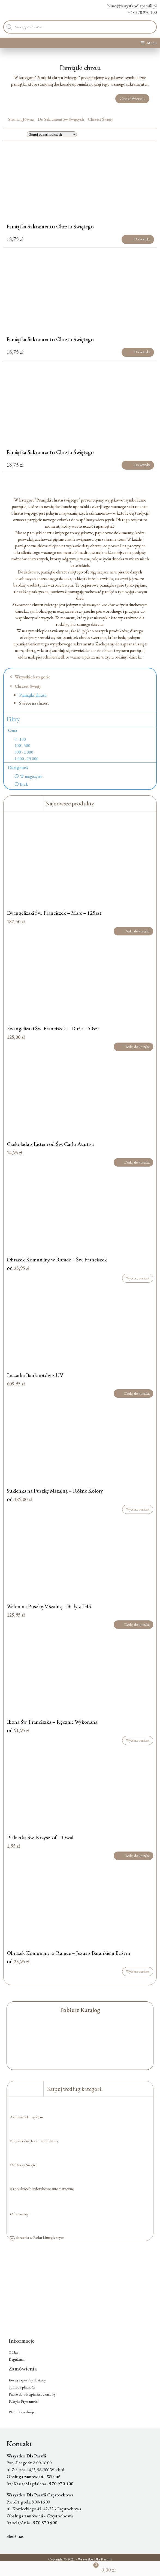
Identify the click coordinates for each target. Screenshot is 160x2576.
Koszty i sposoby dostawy (27, 2380)
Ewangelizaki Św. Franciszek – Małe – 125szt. (54, 912)
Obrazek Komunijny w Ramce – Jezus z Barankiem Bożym (68, 1952)
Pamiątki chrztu (33, 695)
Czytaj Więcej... (132, 98)
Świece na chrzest (34, 703)
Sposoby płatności (22, 2387)
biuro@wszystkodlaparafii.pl (128, 6)
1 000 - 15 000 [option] (26, 759)
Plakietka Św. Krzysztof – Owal (40, 1837)
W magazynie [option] (31, 776)
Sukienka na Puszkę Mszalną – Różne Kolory (55, 1490)
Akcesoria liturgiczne (27, 2116)
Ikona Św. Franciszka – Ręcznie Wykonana (52, 1721)
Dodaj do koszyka (133, 931)
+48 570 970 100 (138, 12)
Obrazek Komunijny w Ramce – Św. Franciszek (57, 1259)
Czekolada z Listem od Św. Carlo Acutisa (50, 1143)
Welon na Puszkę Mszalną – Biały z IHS (49, 1606)
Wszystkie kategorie (30, 677)
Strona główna (21, 119)
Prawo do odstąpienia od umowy (32, 2394)
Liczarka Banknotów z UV (35, 1375)
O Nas (13, 2352)
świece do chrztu (99, 650)
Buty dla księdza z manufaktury (34, 2140)
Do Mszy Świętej (23, 2164)
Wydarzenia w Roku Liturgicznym (37, 2237)
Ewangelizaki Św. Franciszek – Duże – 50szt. (53, 1028)
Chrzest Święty (100, 119)
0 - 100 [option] (20, 739)
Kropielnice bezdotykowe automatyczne (42, 2188)
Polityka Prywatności (23, 2401)
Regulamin (17, 2359)
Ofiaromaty (19, 2213)
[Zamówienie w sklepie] (52, 134)
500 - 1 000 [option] (23, 752)
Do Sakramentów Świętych (61, 119)
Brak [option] (24, 784)
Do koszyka (137, 239)
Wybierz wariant (137, 1278)
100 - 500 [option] (22, 746)
